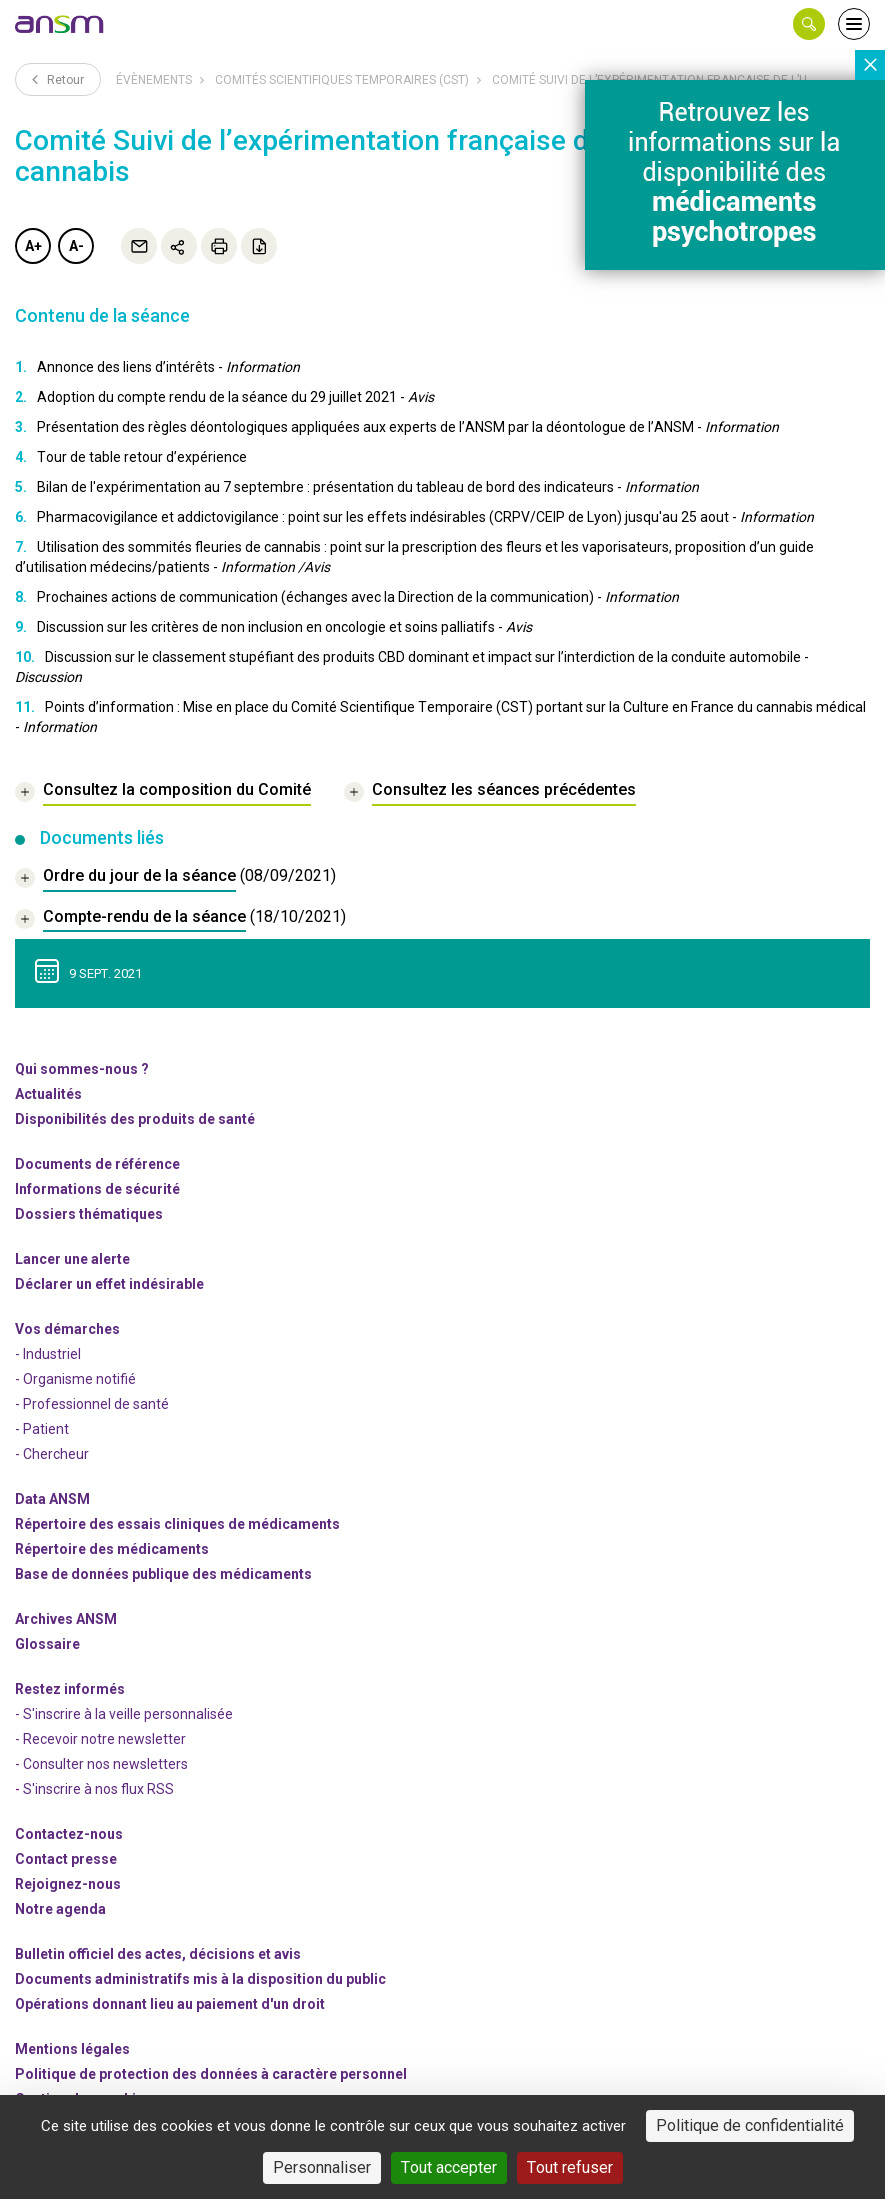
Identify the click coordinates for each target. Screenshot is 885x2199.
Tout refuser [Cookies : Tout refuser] (570, 2167)
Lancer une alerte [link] (72, 1259)
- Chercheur (52, 1454)
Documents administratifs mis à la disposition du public (200, 1979)
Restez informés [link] (70, 1689)
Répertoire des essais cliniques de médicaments (177, 1524)
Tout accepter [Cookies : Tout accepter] (449, 2167)
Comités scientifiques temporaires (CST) (342, 80)
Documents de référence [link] (97, 1164)
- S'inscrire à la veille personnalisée (124, 1714)
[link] (60, 24)
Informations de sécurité (97, 1189)
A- (76, 246)
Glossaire (47, 1644)
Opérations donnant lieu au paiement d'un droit (170, 2004)
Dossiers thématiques (89, 1214)
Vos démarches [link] (67, 1329)
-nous (68, 1884)
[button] (809, 24)
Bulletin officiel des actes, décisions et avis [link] (158, 1954)
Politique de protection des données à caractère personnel (211, 2074)
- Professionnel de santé (92, 1404)
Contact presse (66, 1859)
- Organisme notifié (75, 1379)
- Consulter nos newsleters (101, 1764)
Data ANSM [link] (52, 1499)
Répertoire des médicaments (112, 1549)
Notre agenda (60, 1909)
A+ (33, 246)
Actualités (48, 1094)
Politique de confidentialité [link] (750, 2125)
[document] (175, 878)
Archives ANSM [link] (66, 1619)
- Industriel (48, 1354)
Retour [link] (58, 79)
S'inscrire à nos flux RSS (98, 1789)
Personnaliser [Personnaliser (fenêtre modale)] (322, 2167)
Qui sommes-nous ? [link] (82, 1069)
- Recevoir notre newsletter (100, 1739)
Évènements (154, 80)
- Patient (42, 1429)
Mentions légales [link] (72, 2049)
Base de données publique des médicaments (163, 1574)
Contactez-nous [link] (69, 1834)
